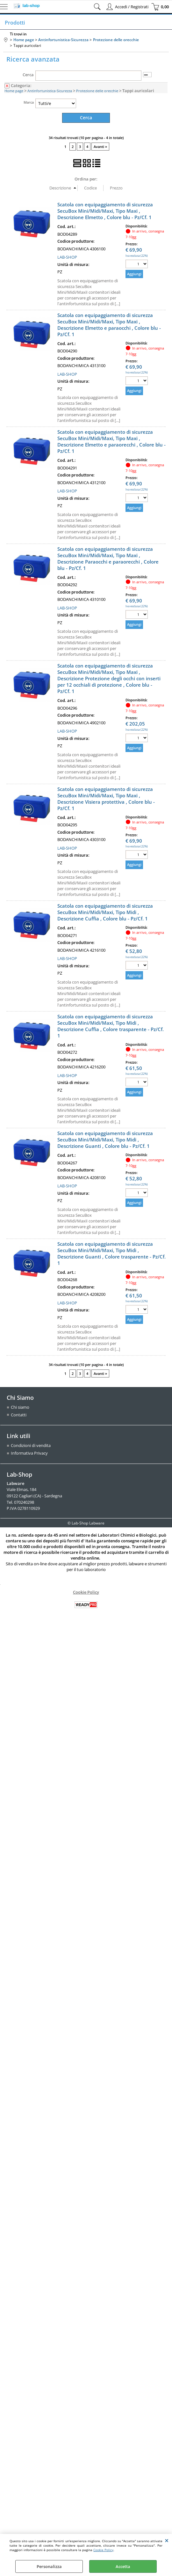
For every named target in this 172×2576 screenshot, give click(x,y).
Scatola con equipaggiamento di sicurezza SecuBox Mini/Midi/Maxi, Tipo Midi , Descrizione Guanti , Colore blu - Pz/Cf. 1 (105, 1139)
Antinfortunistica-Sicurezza (49, 90)
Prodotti (15, 22)
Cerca (28, 75)
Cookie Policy (103, 2550)
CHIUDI (167, 2540)
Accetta (123, 2566)
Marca (29, 102)
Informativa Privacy (29, 1453)
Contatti (18, 1414)
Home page (13, 90)
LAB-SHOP (67, 257)
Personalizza (49, 2566)
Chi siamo (20, 1407)
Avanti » (100, 146)
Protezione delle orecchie (97, 90)
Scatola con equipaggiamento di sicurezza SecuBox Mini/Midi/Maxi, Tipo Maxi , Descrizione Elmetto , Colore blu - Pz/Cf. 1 (105, 210)
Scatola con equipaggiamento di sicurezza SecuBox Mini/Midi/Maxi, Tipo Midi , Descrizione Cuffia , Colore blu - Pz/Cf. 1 (105, 911)
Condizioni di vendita (31, 1445)
